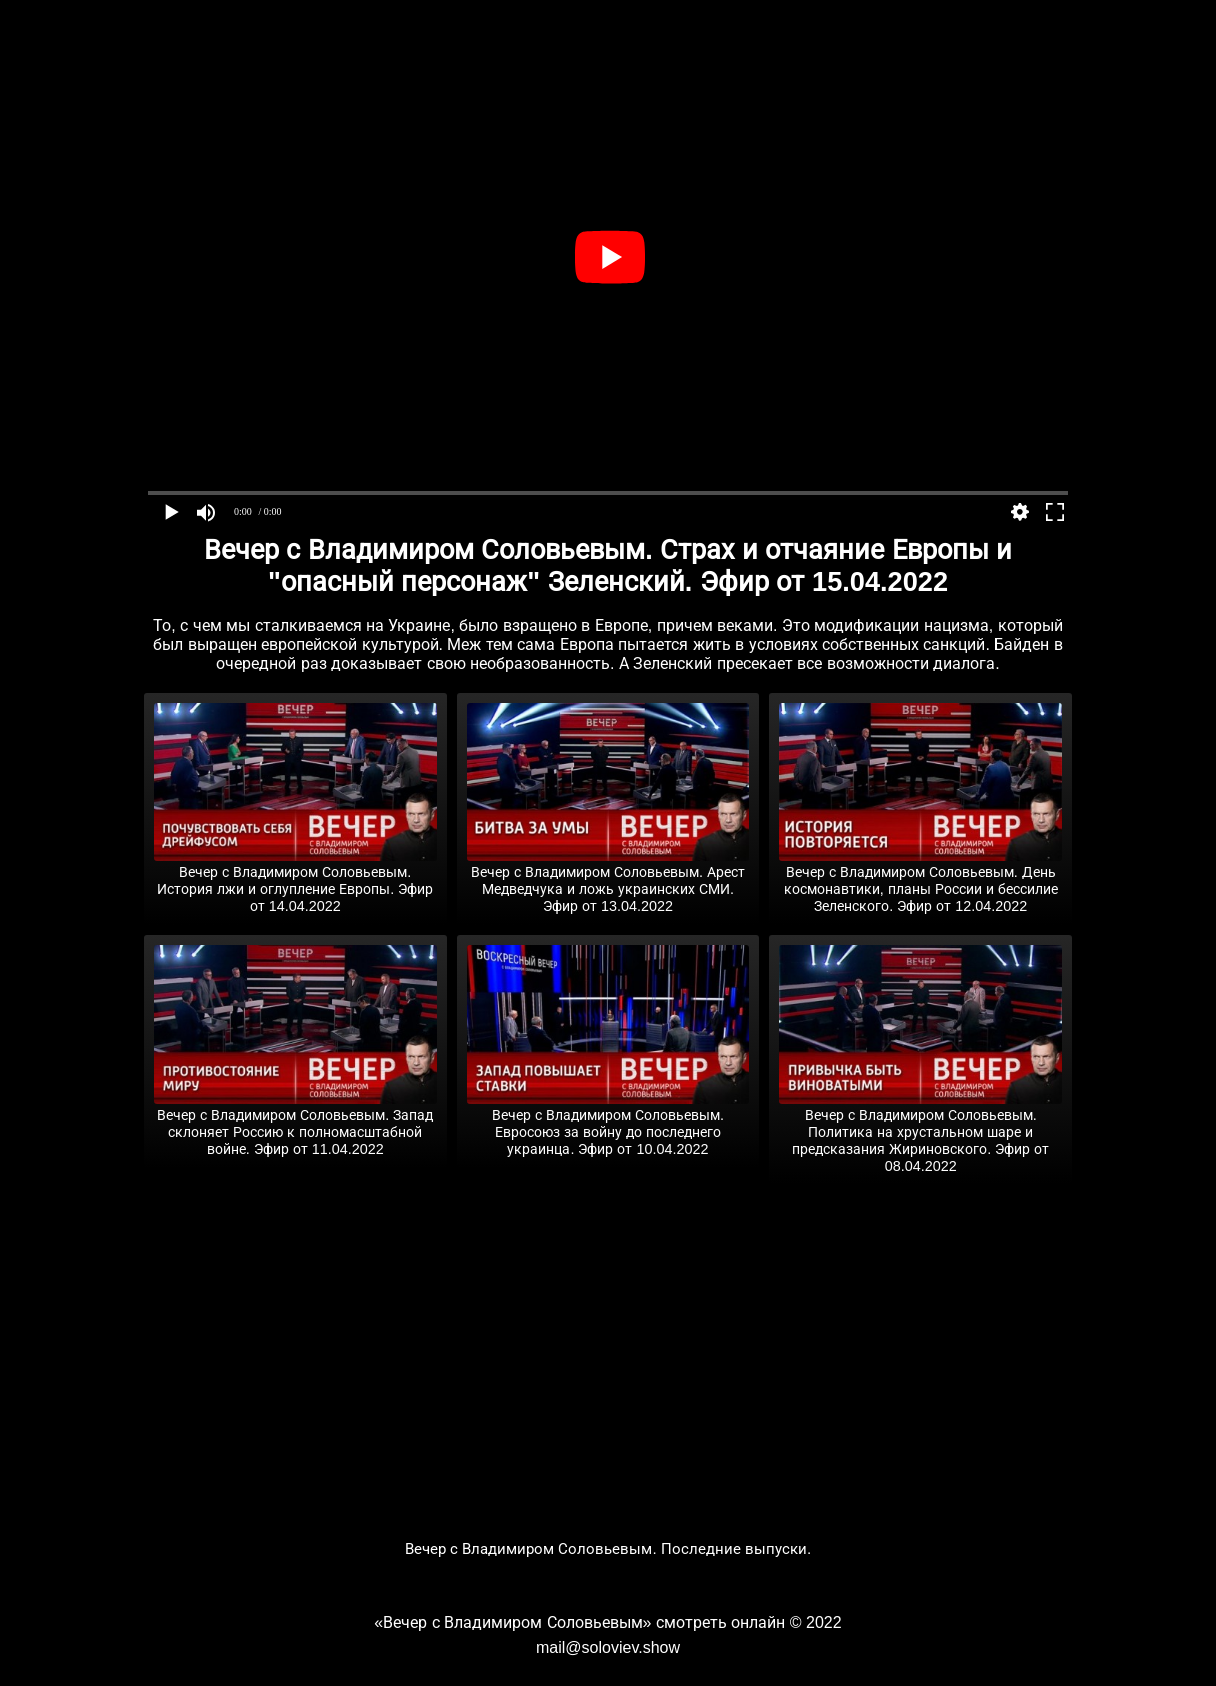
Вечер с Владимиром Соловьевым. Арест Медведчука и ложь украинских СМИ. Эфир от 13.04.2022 (608, 881)
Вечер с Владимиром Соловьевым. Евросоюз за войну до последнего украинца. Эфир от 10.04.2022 (608, 1124)
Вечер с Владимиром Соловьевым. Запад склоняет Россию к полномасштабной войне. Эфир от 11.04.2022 (295, 1124)
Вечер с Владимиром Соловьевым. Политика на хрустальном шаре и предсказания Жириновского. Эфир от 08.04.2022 (920, 1132)
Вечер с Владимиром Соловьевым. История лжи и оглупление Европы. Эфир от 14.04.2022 (295, 881)
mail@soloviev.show (608, 1647)
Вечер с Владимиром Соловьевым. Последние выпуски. (608, 1548)
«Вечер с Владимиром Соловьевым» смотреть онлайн (579, 1622)
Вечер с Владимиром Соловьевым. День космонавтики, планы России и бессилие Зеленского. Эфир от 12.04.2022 (920, 881)
